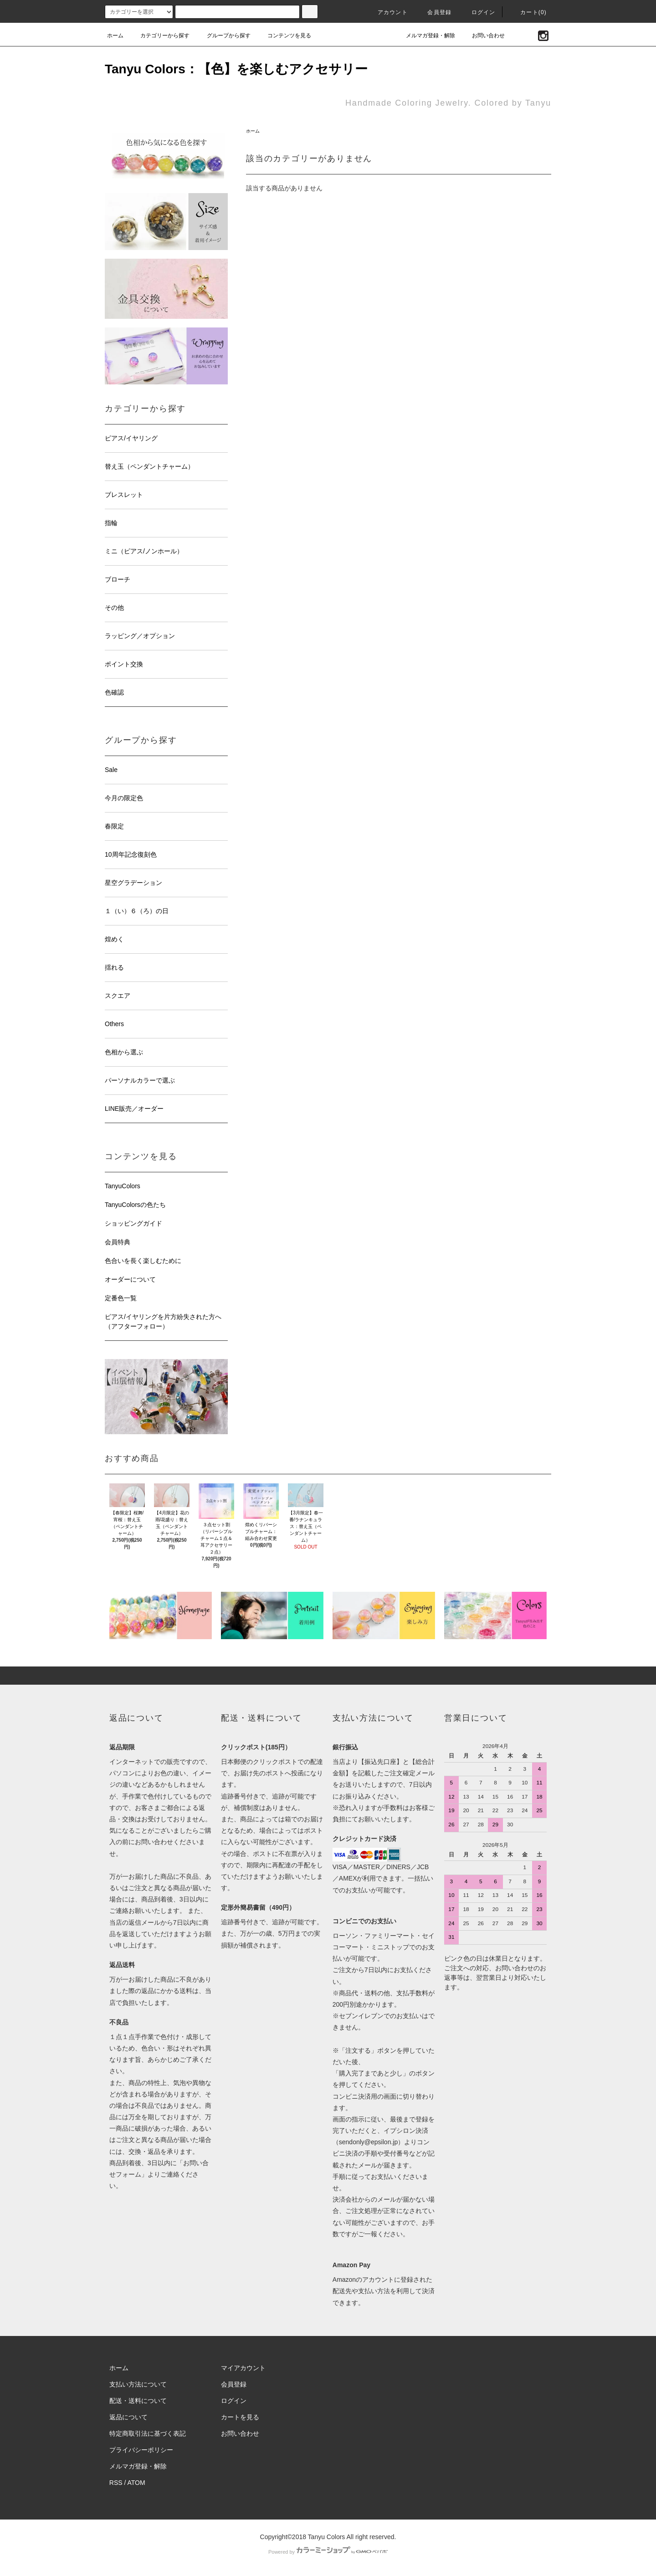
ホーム (115, 35)
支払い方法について (138, 2384)
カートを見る (240, 2417)
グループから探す (223, 35)
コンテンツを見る (283, 35)
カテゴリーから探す (159, 35)
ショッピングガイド (133, 1223)
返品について (128, 2417)
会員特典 (117, 1242)
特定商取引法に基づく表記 (147, 2433)
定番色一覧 (121, 1298)
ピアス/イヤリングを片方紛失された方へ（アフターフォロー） (163, 1321)
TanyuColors (122, 1186)
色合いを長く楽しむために (143, 1260)
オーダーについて (130, 1279)
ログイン (478, 12)
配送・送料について (138, 2400)
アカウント (387, 12)
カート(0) (528, 12)
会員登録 (433, 12)
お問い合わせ (483, 35)
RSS (116, 2482)
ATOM (136, 2482)
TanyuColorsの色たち (135, 1204)
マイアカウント (243, 2368)
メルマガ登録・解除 (425, 35)
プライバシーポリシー (141, 2449)
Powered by (328, 2552)
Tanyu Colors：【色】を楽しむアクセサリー (236, 69)
